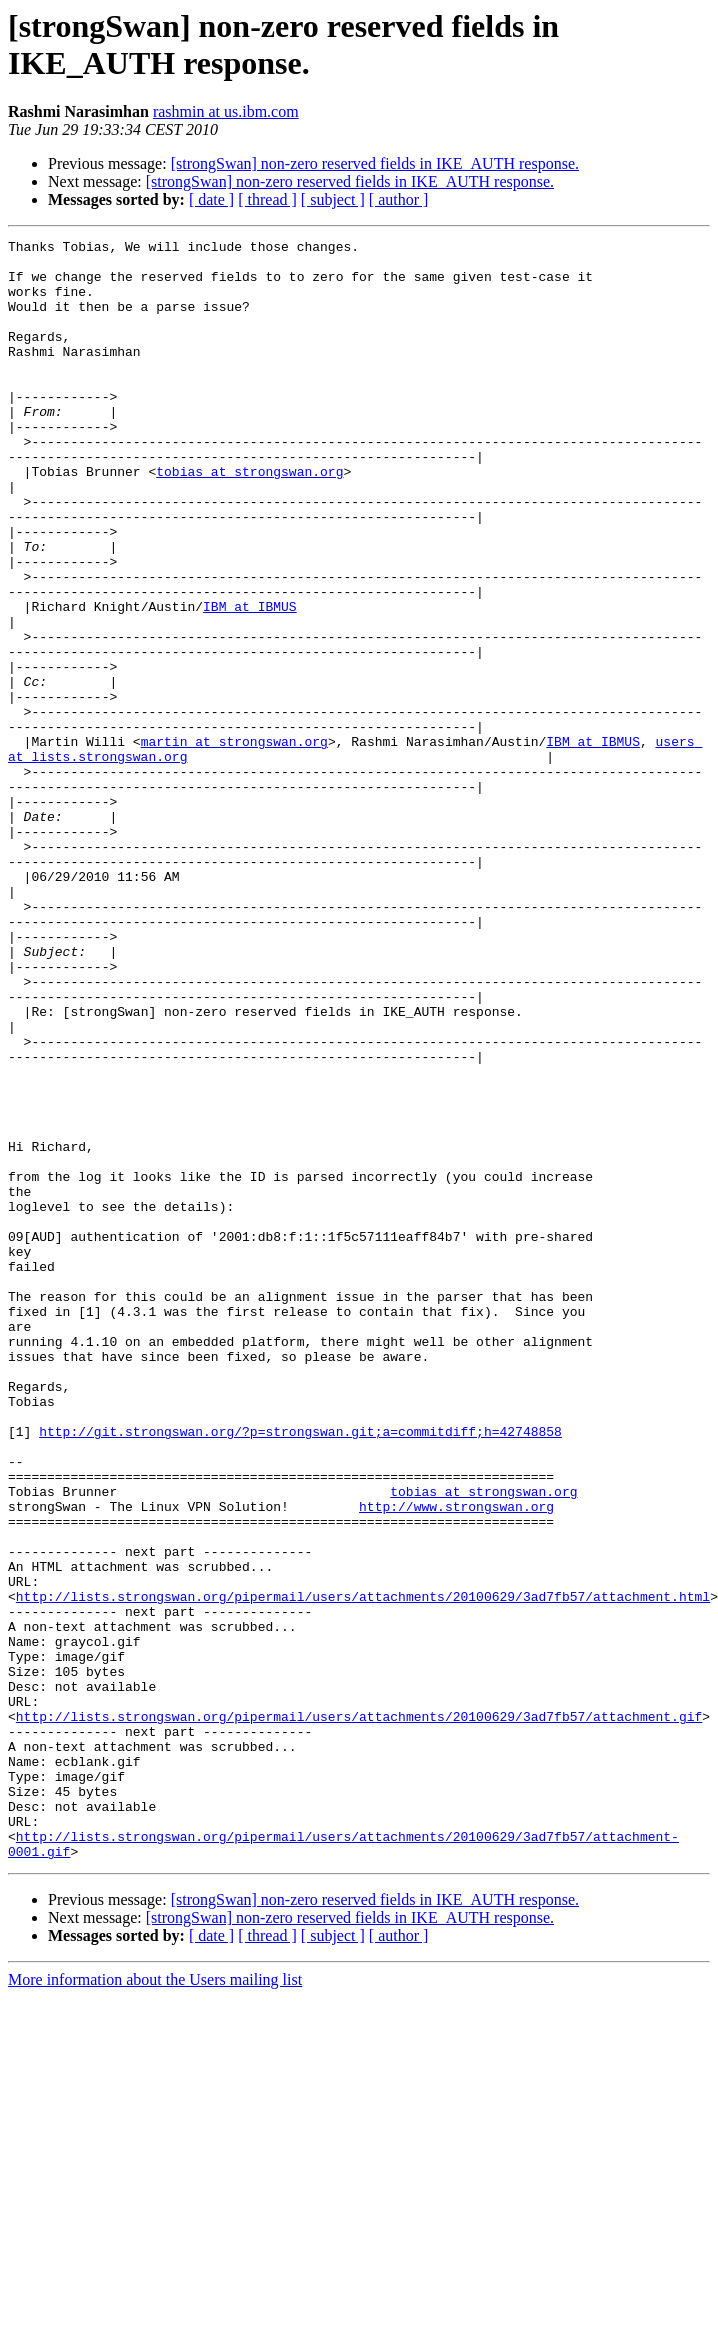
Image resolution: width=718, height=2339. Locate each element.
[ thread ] (267, 199)
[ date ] (211, 199)
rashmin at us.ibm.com (226, 111)
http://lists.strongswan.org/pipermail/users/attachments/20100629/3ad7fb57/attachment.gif (359, 2013)
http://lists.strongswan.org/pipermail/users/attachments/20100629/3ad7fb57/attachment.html (363, 1869)
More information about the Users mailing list (155, 2303)
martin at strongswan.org (234, 843)
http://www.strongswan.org (456, 1761)
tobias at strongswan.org (249, 519)
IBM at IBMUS (250, 681)
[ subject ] (333, 199)
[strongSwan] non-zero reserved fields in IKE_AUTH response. (375, 163)
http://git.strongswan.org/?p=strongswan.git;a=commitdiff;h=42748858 (300, 1671)
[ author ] (399, 199)
